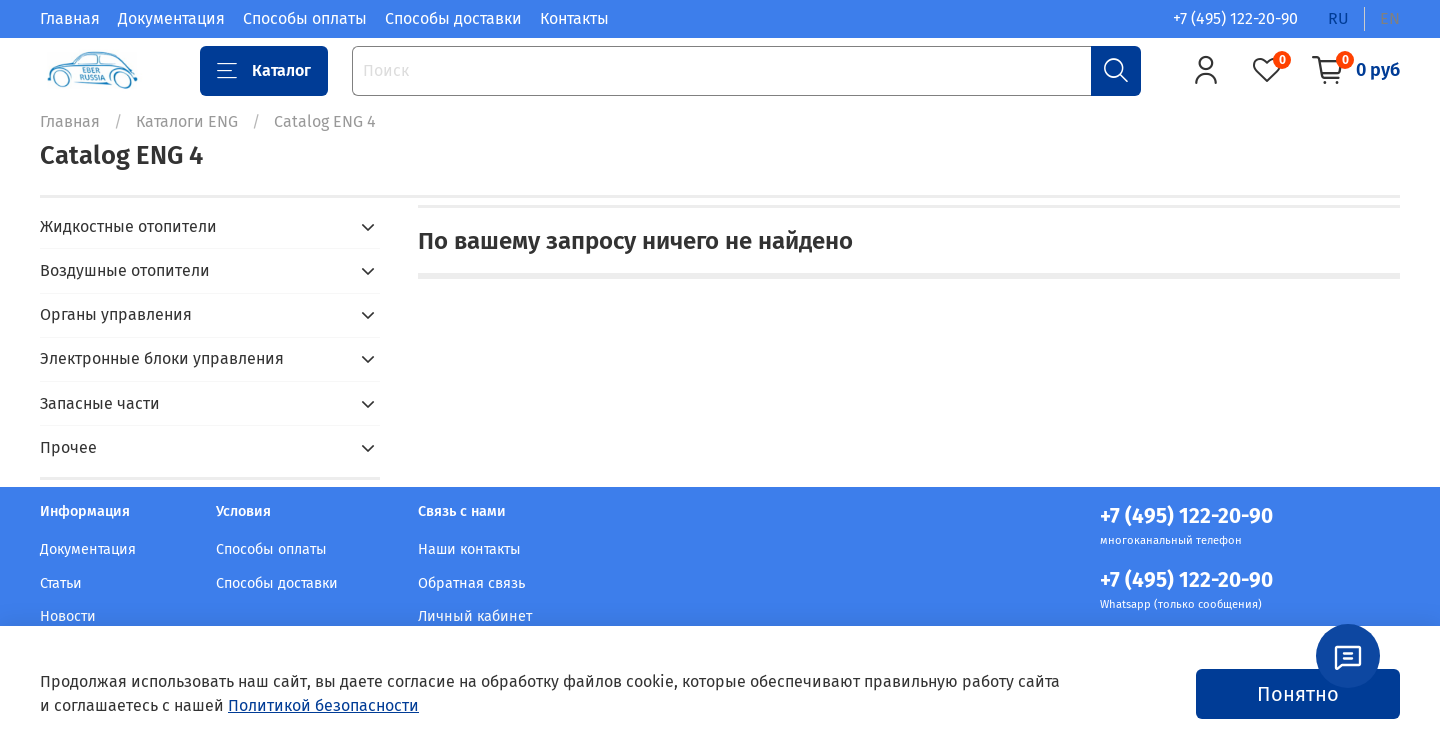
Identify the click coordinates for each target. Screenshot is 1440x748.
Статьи (61, 583)
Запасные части (100, 403)
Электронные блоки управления (162, 358)
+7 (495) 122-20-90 (1235, 18)
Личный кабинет (475, 616)
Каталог (264, 71)
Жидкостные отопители (128, 226)
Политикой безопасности (323, 705)
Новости (68, 616)
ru (1338, 18)
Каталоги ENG (187, 121)
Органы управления (116, 314)
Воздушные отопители (125, 270)
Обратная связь (471, 583)
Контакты (574, 18)
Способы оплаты (305, 18)
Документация (171, 18)
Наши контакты (469, 549)
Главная (70, 18)
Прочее (68, 447)
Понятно (1298, 694)
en (1390, 18)
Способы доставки (453, 18)
